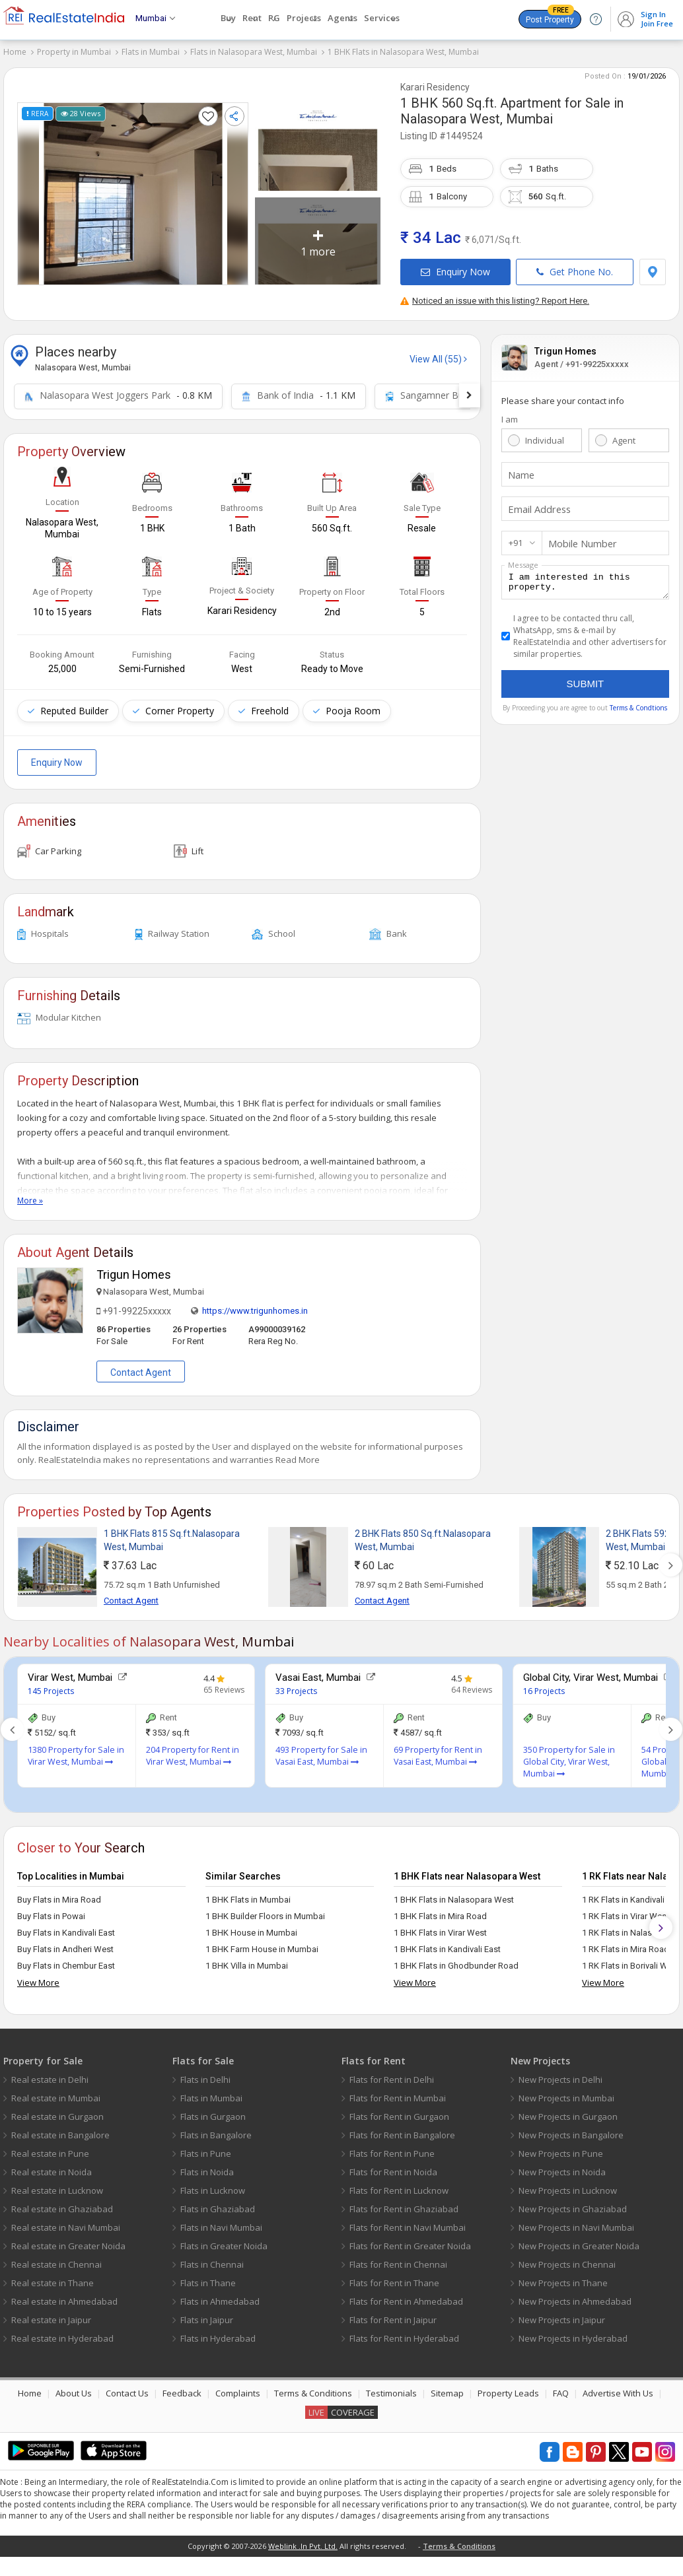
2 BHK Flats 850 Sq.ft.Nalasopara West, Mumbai (423, 1534)
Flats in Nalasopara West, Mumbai (253, 51)
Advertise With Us (618, 2387)
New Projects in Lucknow (568, 2184)
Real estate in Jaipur (51, 2314)
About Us (73, 2387)
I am (509, 413)
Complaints (237, 2387)
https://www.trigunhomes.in (255, 1305)
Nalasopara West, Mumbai (476, 113)
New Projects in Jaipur (562, 2314)
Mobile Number (579, 537)
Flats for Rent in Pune (392, 2147)
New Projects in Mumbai (566, 2092)
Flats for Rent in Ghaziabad (403, 2203)
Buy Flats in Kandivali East (66, 1927)
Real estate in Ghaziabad (62, 2203)
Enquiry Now (455, 265)
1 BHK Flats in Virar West (440, 1927)
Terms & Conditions (313, 2387)
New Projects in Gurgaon (568, 2111)
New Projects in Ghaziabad (573, 2203)
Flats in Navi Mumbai (221, 2221)
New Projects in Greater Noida (579, 2240)
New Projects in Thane (563, 2277)
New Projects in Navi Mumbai (576, 2221)
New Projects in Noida (562, 2166)
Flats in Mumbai (151, 51)
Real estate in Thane (52, 2277)
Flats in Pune (205, 2147)
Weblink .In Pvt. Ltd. (303, 2540)
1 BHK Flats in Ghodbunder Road (456, 1960)
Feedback (181, 2387)
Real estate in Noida (51, 2166)
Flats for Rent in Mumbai (397, 2092)
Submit (585, 681)
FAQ (561, 2387)
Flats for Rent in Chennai (398, 2258)
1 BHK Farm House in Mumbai (261, 1943)
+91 (515, 537)
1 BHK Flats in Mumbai (248, 1894)
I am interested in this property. (585, 578)
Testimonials (391, 2387)
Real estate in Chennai (56, 2258)
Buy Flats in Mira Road (59, 1894)
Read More (297, 1454)
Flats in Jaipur (206, 2314)
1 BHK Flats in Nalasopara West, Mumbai (403, 51)
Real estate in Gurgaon (57, 2111)
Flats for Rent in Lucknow (399, 2184)
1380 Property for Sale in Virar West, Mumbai (76, 1749)
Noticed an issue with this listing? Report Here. (494, 295)
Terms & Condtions (638, 705)
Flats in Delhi (205, 2074)
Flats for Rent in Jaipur (393, 2314)
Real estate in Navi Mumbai (65, 2221)
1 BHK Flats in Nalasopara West (454, 1894)
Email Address (536, 503)
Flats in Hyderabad (218, 2332)
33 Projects (296, 1685)
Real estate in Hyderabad (62, 2332)
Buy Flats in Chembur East (66, 1960)
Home (14, 51)
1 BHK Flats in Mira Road (440, 1910)
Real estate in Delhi (50, 2074)
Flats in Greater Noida (224, 2240)
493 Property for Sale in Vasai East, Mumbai (321, 1749)
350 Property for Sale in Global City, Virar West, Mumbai (569, 1755)
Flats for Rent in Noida (393, 2166)
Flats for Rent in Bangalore (402, 2129)
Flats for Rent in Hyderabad (404, 2332)
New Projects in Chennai (567, 2258)
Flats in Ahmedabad (220, 2295)
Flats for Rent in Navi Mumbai (407, 2221)
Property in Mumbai (74, 51)
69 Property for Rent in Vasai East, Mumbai (438, 1749)
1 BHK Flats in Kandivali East (447, 1943)
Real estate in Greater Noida (68, 2240)
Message (523, 559)
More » (30, 1194)
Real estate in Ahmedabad (64, 2295)
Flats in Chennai (212, 2258)
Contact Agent (140, 1366)
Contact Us (127, 2387)
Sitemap (447, 2387)
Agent (623, 434)
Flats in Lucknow (212, 2184)
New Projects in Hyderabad (573, 2332)
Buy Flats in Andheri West (65, 1943)
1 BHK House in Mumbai (251, 1927)
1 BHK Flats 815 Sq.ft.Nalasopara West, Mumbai (172, 1534)
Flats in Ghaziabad (217, 2203)
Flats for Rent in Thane (394, 2277)
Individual (544, 434)
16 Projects (544, 1685)
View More (38, 1977)
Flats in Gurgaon (213, 2111)
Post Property (550, 17)
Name (520, 469)
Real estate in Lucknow (57, 2184)
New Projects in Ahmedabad (575, 2295)
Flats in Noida (207, 2166)
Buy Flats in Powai (51, 1910)
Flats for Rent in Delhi (391, 2074)
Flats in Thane (208, 2277)
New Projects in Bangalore (571, 2129)
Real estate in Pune (50, 2147)
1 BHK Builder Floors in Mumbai (265, 1910)
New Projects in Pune (561, 2147)
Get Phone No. (574, 265)
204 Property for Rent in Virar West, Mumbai (192, 1749)
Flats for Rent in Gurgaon (399, 2111)
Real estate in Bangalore (60, 2129)
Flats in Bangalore (216, 2129)
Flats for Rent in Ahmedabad (406, 2295)
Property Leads (508, 2387)
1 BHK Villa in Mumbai (246, 1960)
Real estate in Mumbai (55, 2092)
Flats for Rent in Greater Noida (410, 2240)
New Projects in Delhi (560, 2074)
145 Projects (51, 1685)
